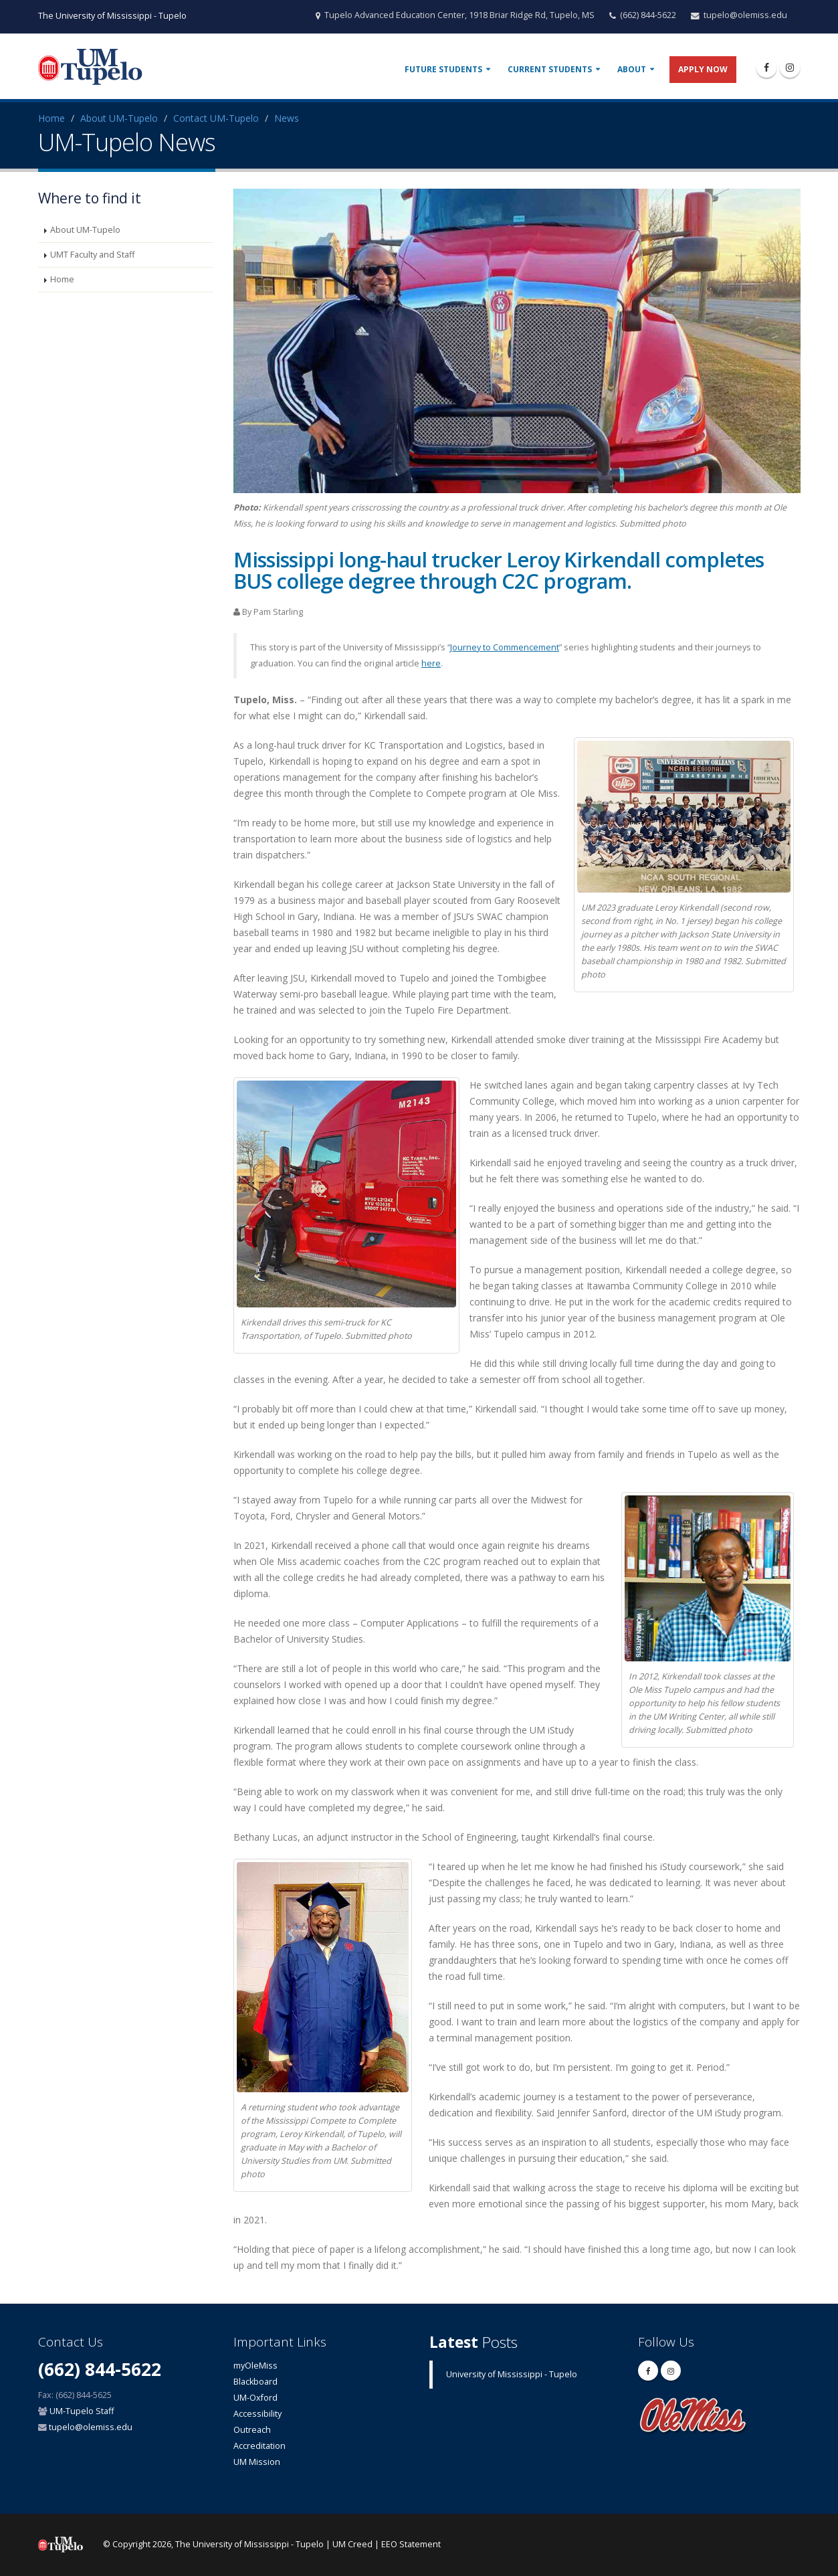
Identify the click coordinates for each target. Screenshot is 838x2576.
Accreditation (259, 2446)
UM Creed (352, 2544)
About (631, 69)
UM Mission (256, 2462)
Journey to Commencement (504, 647)
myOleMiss (255, 2365)
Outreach (252, 2429)
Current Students (550, 69)
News (286, 118)
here (431, 663)
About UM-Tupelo (119, 118)
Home (51, 118)
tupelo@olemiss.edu (745, 15)
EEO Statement (411, 2544)
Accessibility (257, 2413)
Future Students (443, 69)
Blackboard (255, 2381)
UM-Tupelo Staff (81, 2411)
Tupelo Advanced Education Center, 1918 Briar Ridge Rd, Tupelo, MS (459, 15)
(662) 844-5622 (648, 15)
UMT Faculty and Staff (92, 254)
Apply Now (703, 69)
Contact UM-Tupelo (216, 118)
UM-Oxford (255, 2397)
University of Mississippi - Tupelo (511, 2374)
